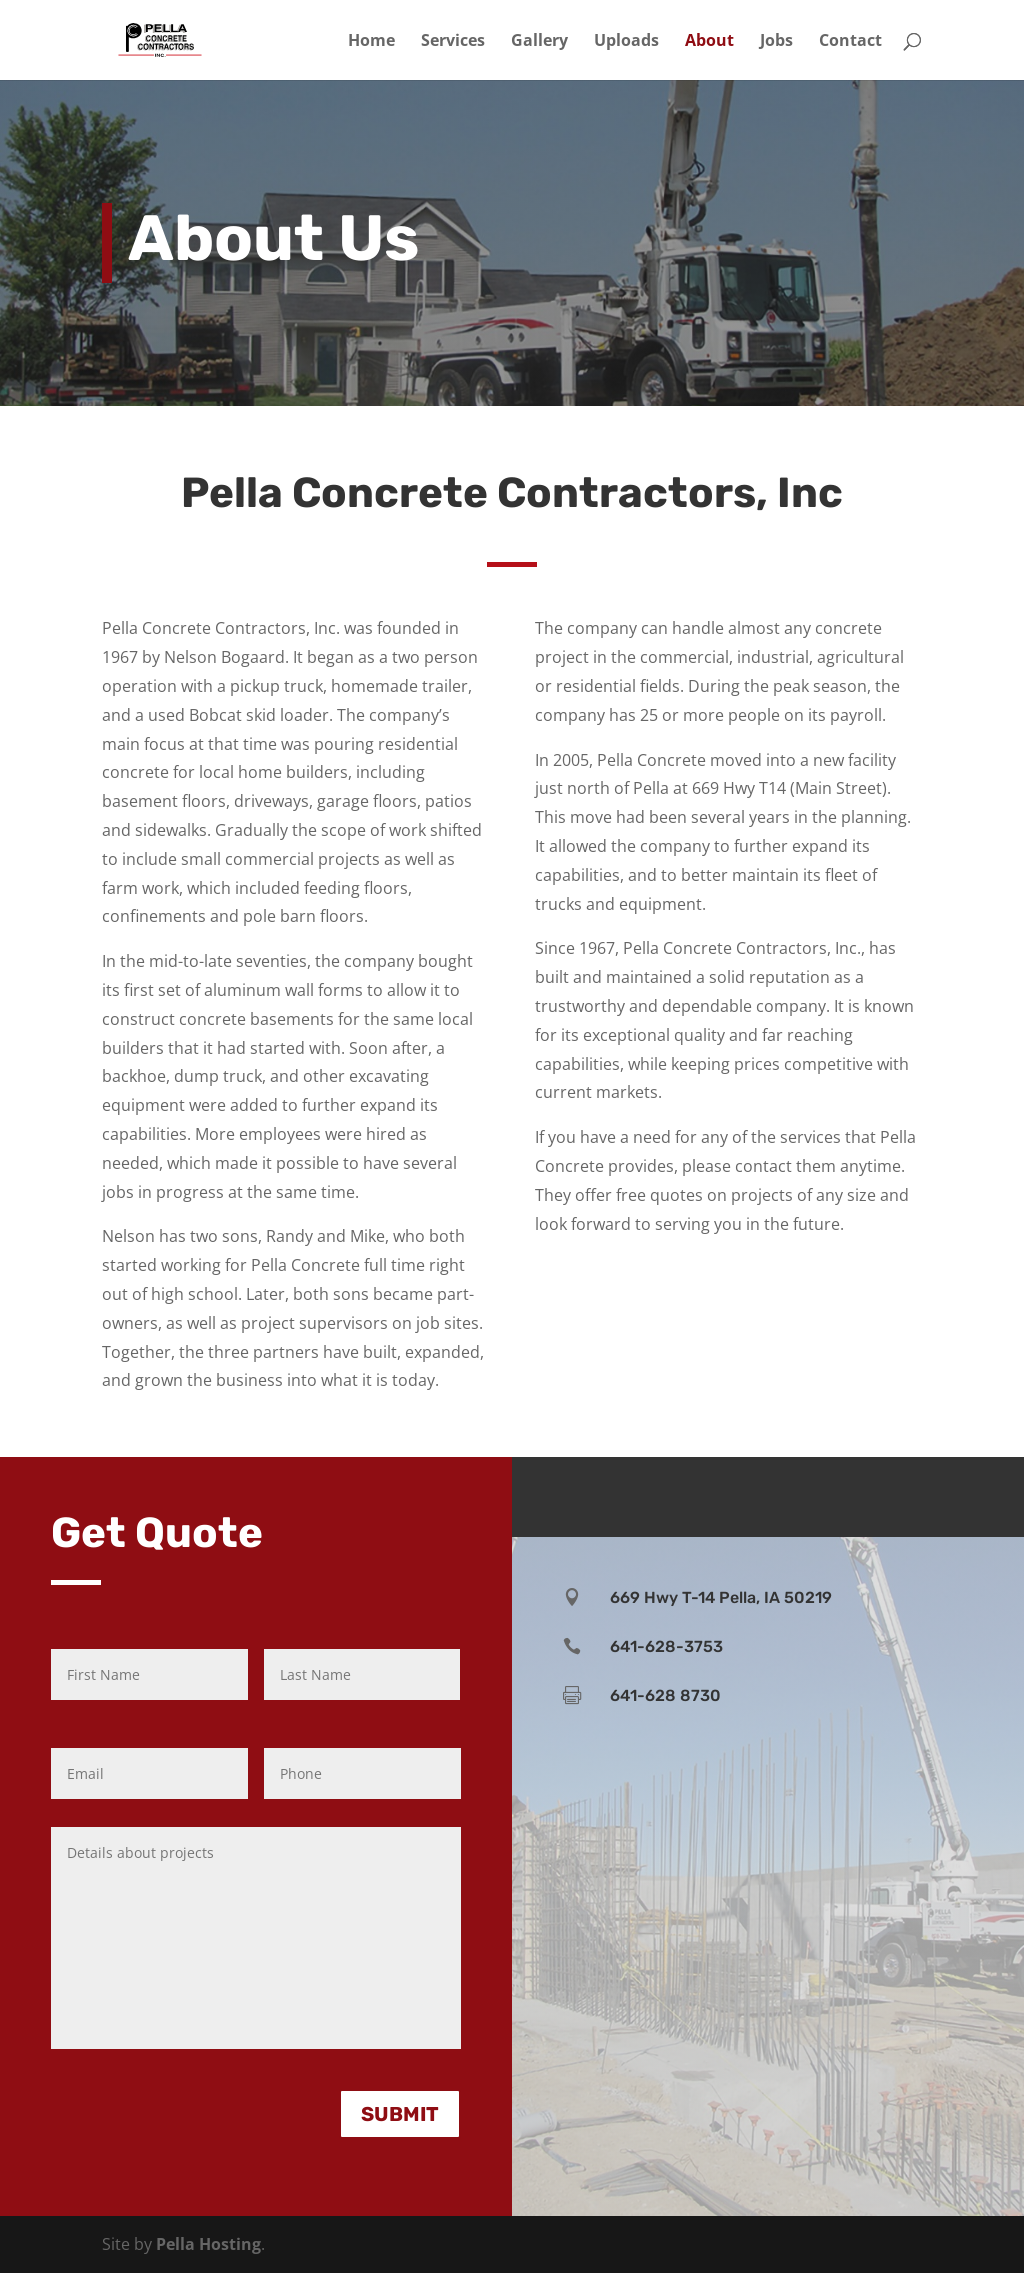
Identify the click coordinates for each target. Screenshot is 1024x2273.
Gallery (539, 42)
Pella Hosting (208, 2244)
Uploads (626, 42)
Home (371, 42)
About (709, 42)
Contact (850, 42)
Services (453, 42)
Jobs (776, 42)
